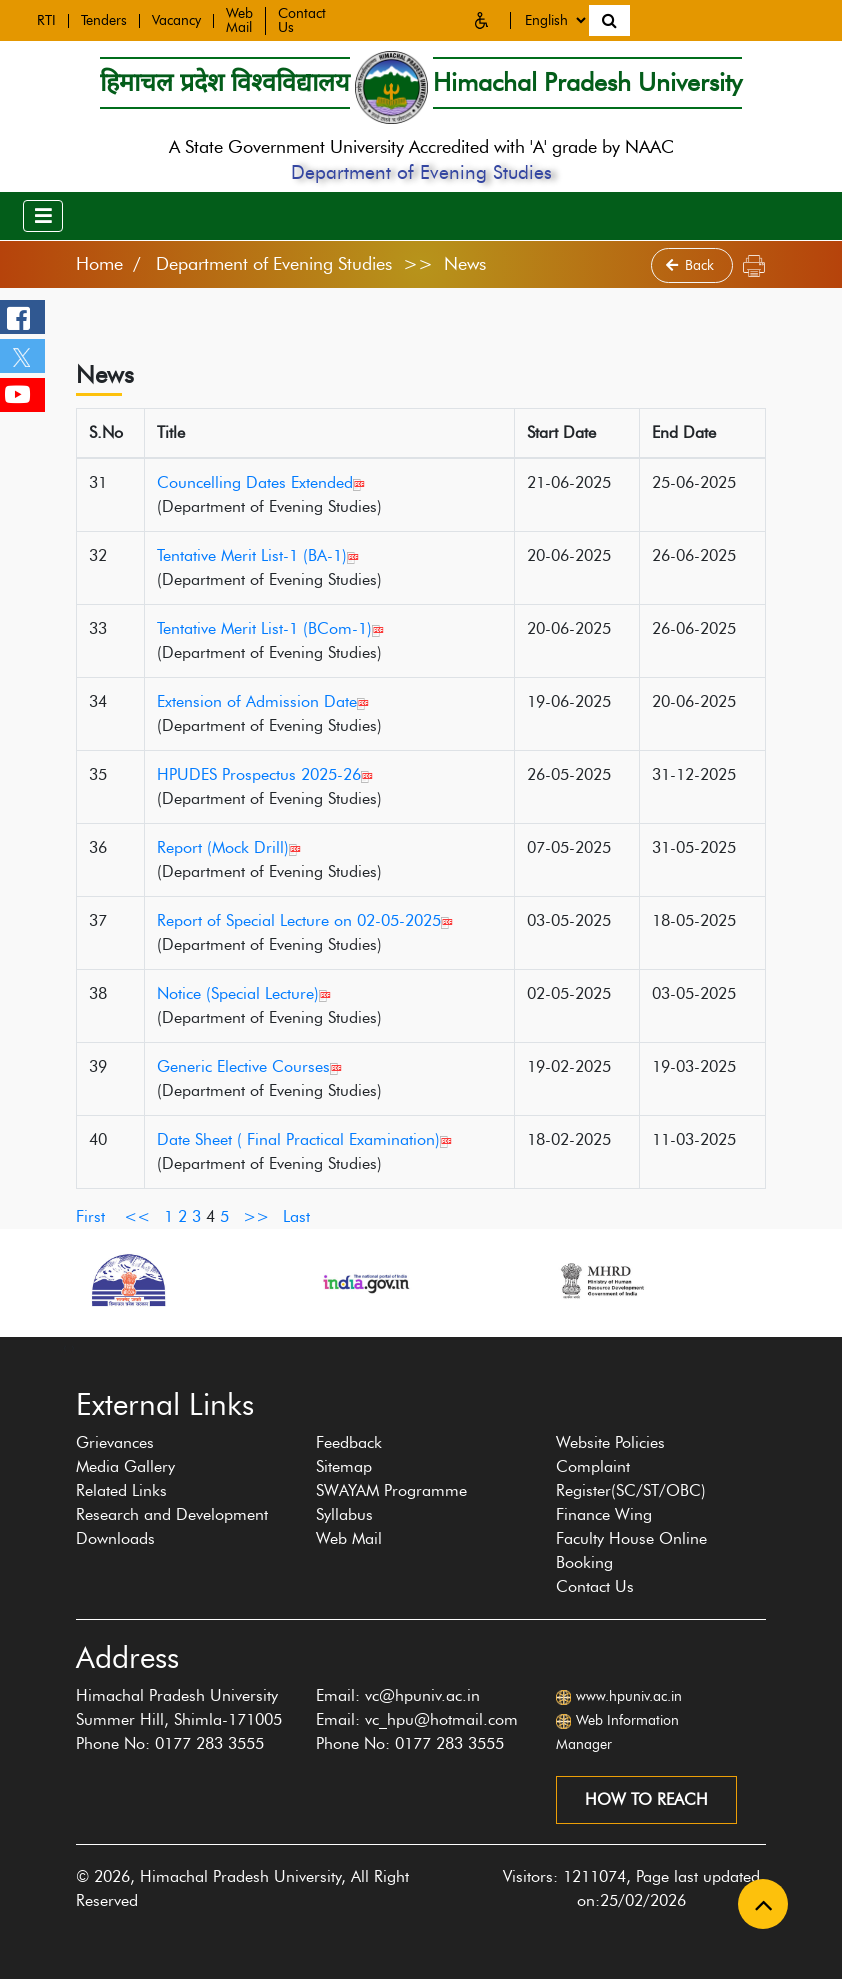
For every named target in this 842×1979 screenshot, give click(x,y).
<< (137, 1216)
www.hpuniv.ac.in (629, 1696)
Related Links (121, 1490)
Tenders (104, 17)
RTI (46, 17)
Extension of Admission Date (263, 701)
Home (99, 264)
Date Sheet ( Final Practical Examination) (304, 1139)
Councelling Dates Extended (261, 482)
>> (256, 1216)
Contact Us (595, 1586)
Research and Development (172, 1514)
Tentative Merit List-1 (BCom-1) (270, 628)
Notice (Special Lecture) (244, 993)
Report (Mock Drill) (229, 847)
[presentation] (65, 1347)
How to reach (646, 1799)
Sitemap (344, 1466)
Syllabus (344, 1514)
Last (296, 1216)
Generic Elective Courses (249, 1066)
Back (692, 265)
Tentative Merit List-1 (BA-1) (258, 555)
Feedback (349, 1442)
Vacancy (176, 17)
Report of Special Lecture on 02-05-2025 (305, 920)
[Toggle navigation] (43, 216)
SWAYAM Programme (391, 1490)
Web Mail (239, 17)
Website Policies (610, 1442)
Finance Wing (604, 1514)
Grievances (115, 1442)
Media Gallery (125, 1466)
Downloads (115, 1538)
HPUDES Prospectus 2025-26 (265, 774)
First (90, 1216)
